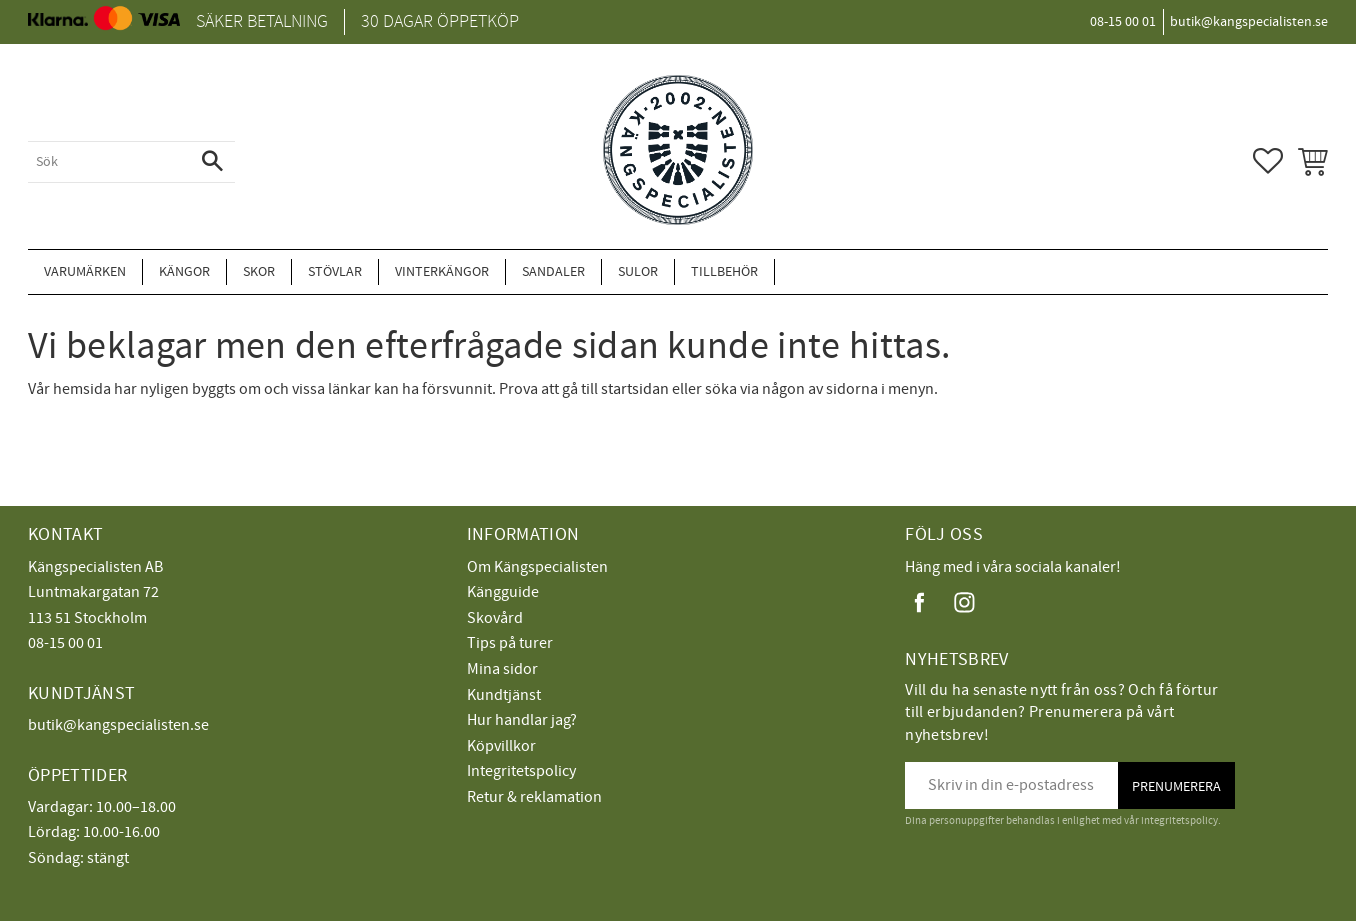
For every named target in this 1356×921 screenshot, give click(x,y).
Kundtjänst (504, 695)
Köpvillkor (501, 746)
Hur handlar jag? (522, 720)
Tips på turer (510, 643)
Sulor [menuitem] (638, 271)
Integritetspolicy (521, 771)
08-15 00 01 (65, 643)
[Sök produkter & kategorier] (109, 162)
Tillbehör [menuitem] (724, 271)
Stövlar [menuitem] (335, 271)
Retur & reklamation (534, 797)
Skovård (495, 618)
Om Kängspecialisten (537, 567)
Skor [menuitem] (259, 271)
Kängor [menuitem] (184, 271)
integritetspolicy (1179, 820)
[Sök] (212, 162)
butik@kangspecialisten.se (118, 725)
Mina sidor (502, 669)
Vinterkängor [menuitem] (442, 271)
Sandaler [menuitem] (553, 271)
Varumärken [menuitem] (85, 271)
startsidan (635, 389)
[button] (1268, 161)
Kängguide (503, 592)
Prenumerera (1176, 786)
